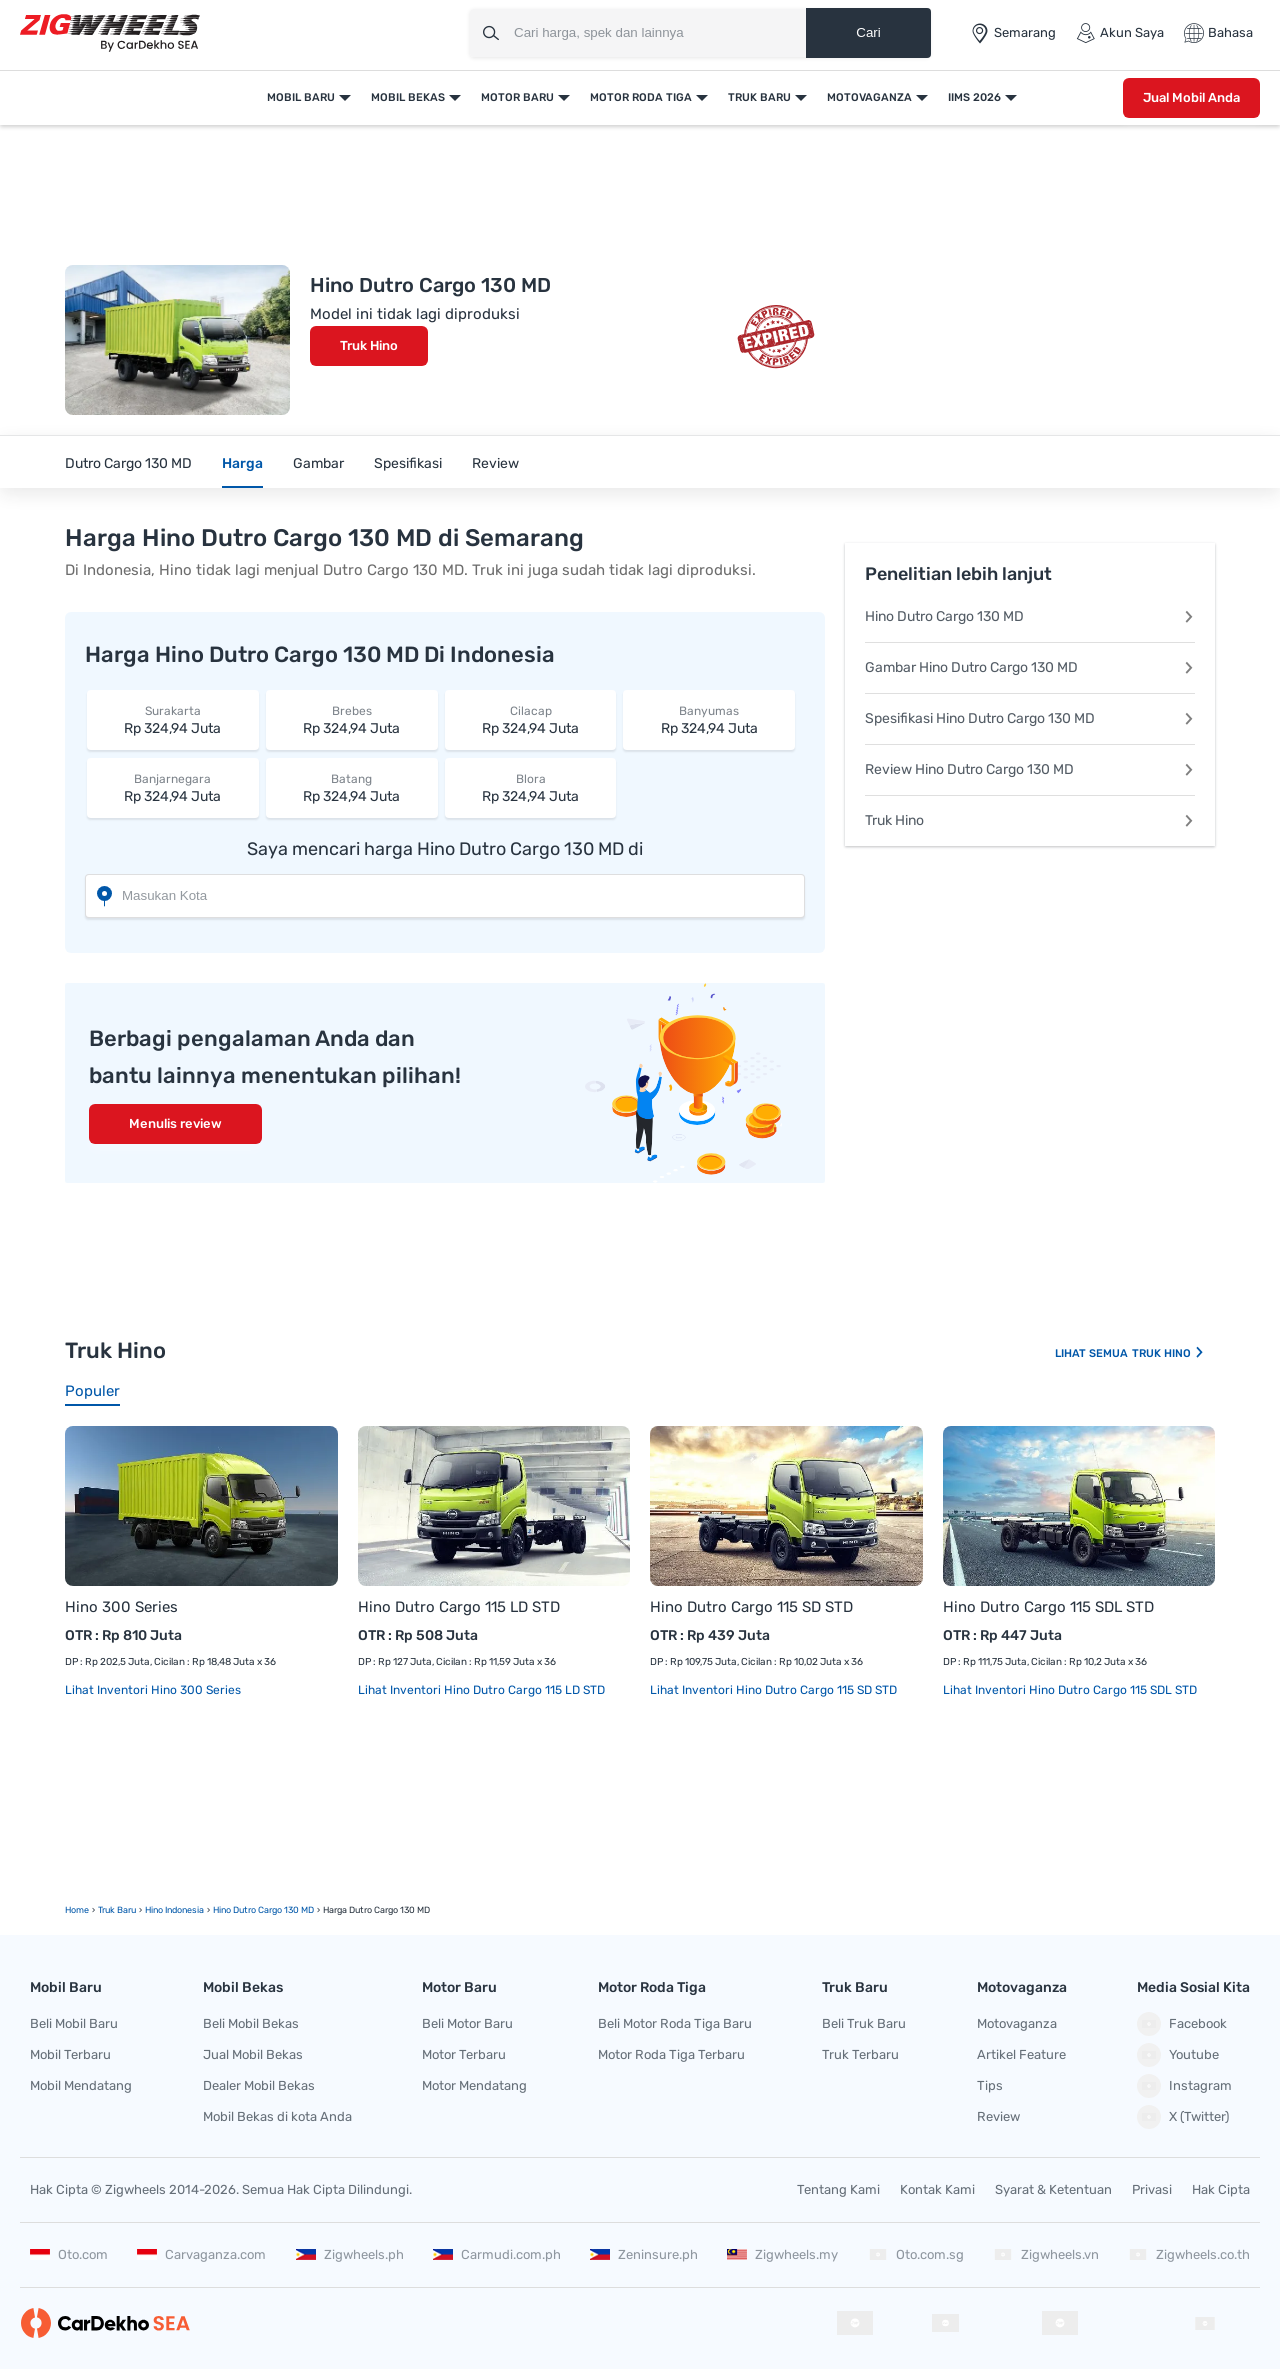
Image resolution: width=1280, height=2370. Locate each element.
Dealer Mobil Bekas (259, 2085)
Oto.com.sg (916, 2254)
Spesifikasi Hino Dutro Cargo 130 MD (1030, 718)
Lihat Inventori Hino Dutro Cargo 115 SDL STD (1070, 1690)
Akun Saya (1120, 33)
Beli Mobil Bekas (251, 2023)
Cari (868, 32)
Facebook (1182, 2024)
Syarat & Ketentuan (1053, 2189)
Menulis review (175, 1123)
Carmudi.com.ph (497, 2254)
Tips (990, 2085)
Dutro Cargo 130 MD (128, 463)
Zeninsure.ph (644, 2254)
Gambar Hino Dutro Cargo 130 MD (1030, 667)
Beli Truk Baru (864, 2023)
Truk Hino (369, 345)
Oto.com (69, 2254)
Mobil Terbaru (70, 2054)
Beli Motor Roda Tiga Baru (675, 2023)
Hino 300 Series (121, 1607)
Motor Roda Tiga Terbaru (671, 2054)
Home (77, 1910)
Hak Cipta (1221, 2189)
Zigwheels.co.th (1189, 2254)
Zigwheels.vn (1046, 2254)
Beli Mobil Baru (74, 2023)
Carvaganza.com (201, 2254)
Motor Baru (517, 97)
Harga (242, 463)
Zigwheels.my (782, 2254)
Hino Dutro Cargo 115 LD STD (459, 1607)
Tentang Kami (838, 2189)
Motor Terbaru (464, 2054)
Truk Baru (759, 97)
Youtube (1178, 2055)
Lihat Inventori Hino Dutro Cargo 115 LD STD (481, 1690)
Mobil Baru (301, 97)
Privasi (1152, 2189)
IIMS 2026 (974, 97)
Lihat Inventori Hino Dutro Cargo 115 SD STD (773, 1690)
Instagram (1184, 2086)
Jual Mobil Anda (1191, 97)
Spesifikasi (408, 463)
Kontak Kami (937, 2189)
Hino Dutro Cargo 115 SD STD (751, 1607)
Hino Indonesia (174, 1910)
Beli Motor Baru (467, 2023)
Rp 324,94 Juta (173, 719)
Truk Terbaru (860, 2054)
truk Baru (117, 1910)
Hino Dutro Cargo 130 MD (1030, 616)
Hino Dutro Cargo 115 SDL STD (1048, 1607)
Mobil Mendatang (81, 2085)
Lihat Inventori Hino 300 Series (153, 1690)
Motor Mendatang (474, 2085)
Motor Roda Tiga (641, 97)
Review (495, 463)
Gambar (318, 463)
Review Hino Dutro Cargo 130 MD (1030, 769)
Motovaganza (869, 97)
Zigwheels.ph (350, 2254)
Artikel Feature (1021, 2054)
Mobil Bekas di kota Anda (277, 2116)
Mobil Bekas (408, 97)
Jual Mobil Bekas (253, 2054)
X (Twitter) (1183, 2117)
